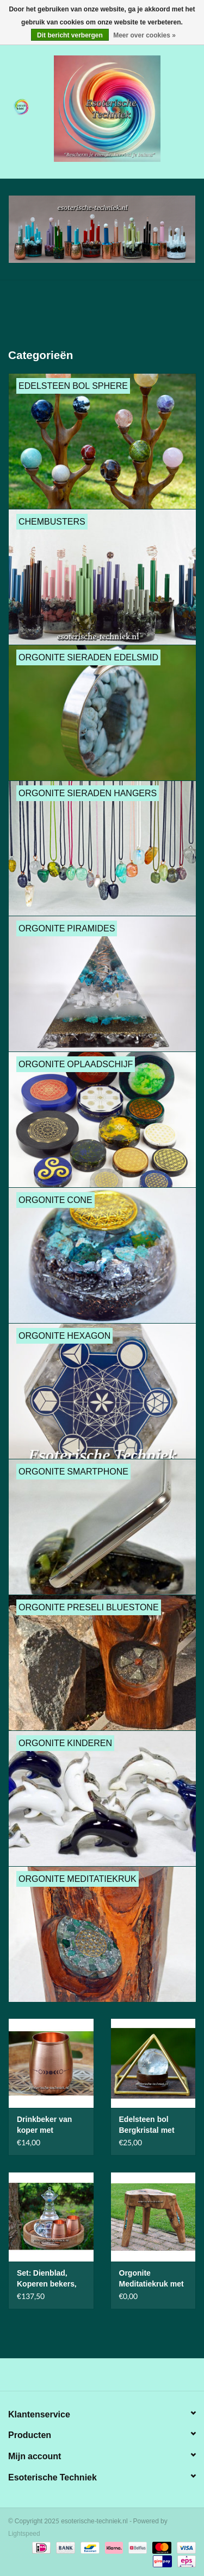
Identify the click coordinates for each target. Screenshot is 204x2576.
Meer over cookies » (144, 35)
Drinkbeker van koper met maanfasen (44, 2125)
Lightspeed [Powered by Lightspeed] (24, 2534)
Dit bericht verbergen (70, 35)
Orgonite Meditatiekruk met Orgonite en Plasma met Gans (151, 2279)
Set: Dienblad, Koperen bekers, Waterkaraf (46, 2279)
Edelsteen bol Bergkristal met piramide (147, 2125)
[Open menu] (21, 106)
